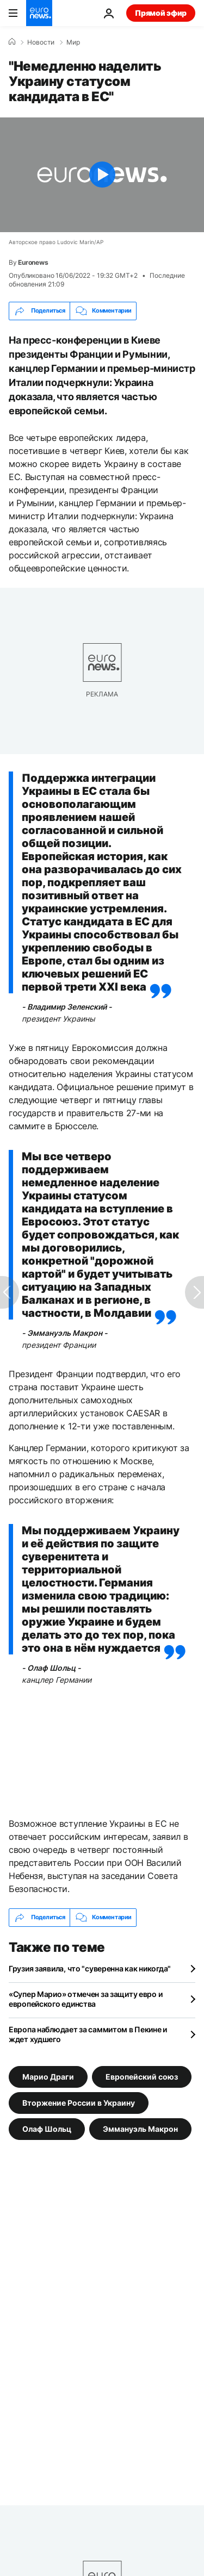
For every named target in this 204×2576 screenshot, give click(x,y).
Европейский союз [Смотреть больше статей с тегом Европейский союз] (142, 2076)
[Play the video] (102, 174)
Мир (73, 42)
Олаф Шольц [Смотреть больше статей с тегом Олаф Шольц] (46, 2128)
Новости (40, 42)
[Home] (12, 42)
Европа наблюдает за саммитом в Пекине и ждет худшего (88, 2034)
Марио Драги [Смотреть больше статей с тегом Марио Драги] (48, 2076)
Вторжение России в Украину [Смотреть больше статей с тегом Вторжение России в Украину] (78, 2102)
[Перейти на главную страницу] (39, 13)
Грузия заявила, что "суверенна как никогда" (90, 1968)
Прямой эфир (161, 12)
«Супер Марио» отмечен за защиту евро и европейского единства (85, 1998)
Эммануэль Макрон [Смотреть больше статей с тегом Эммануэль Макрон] (140, 2128)
